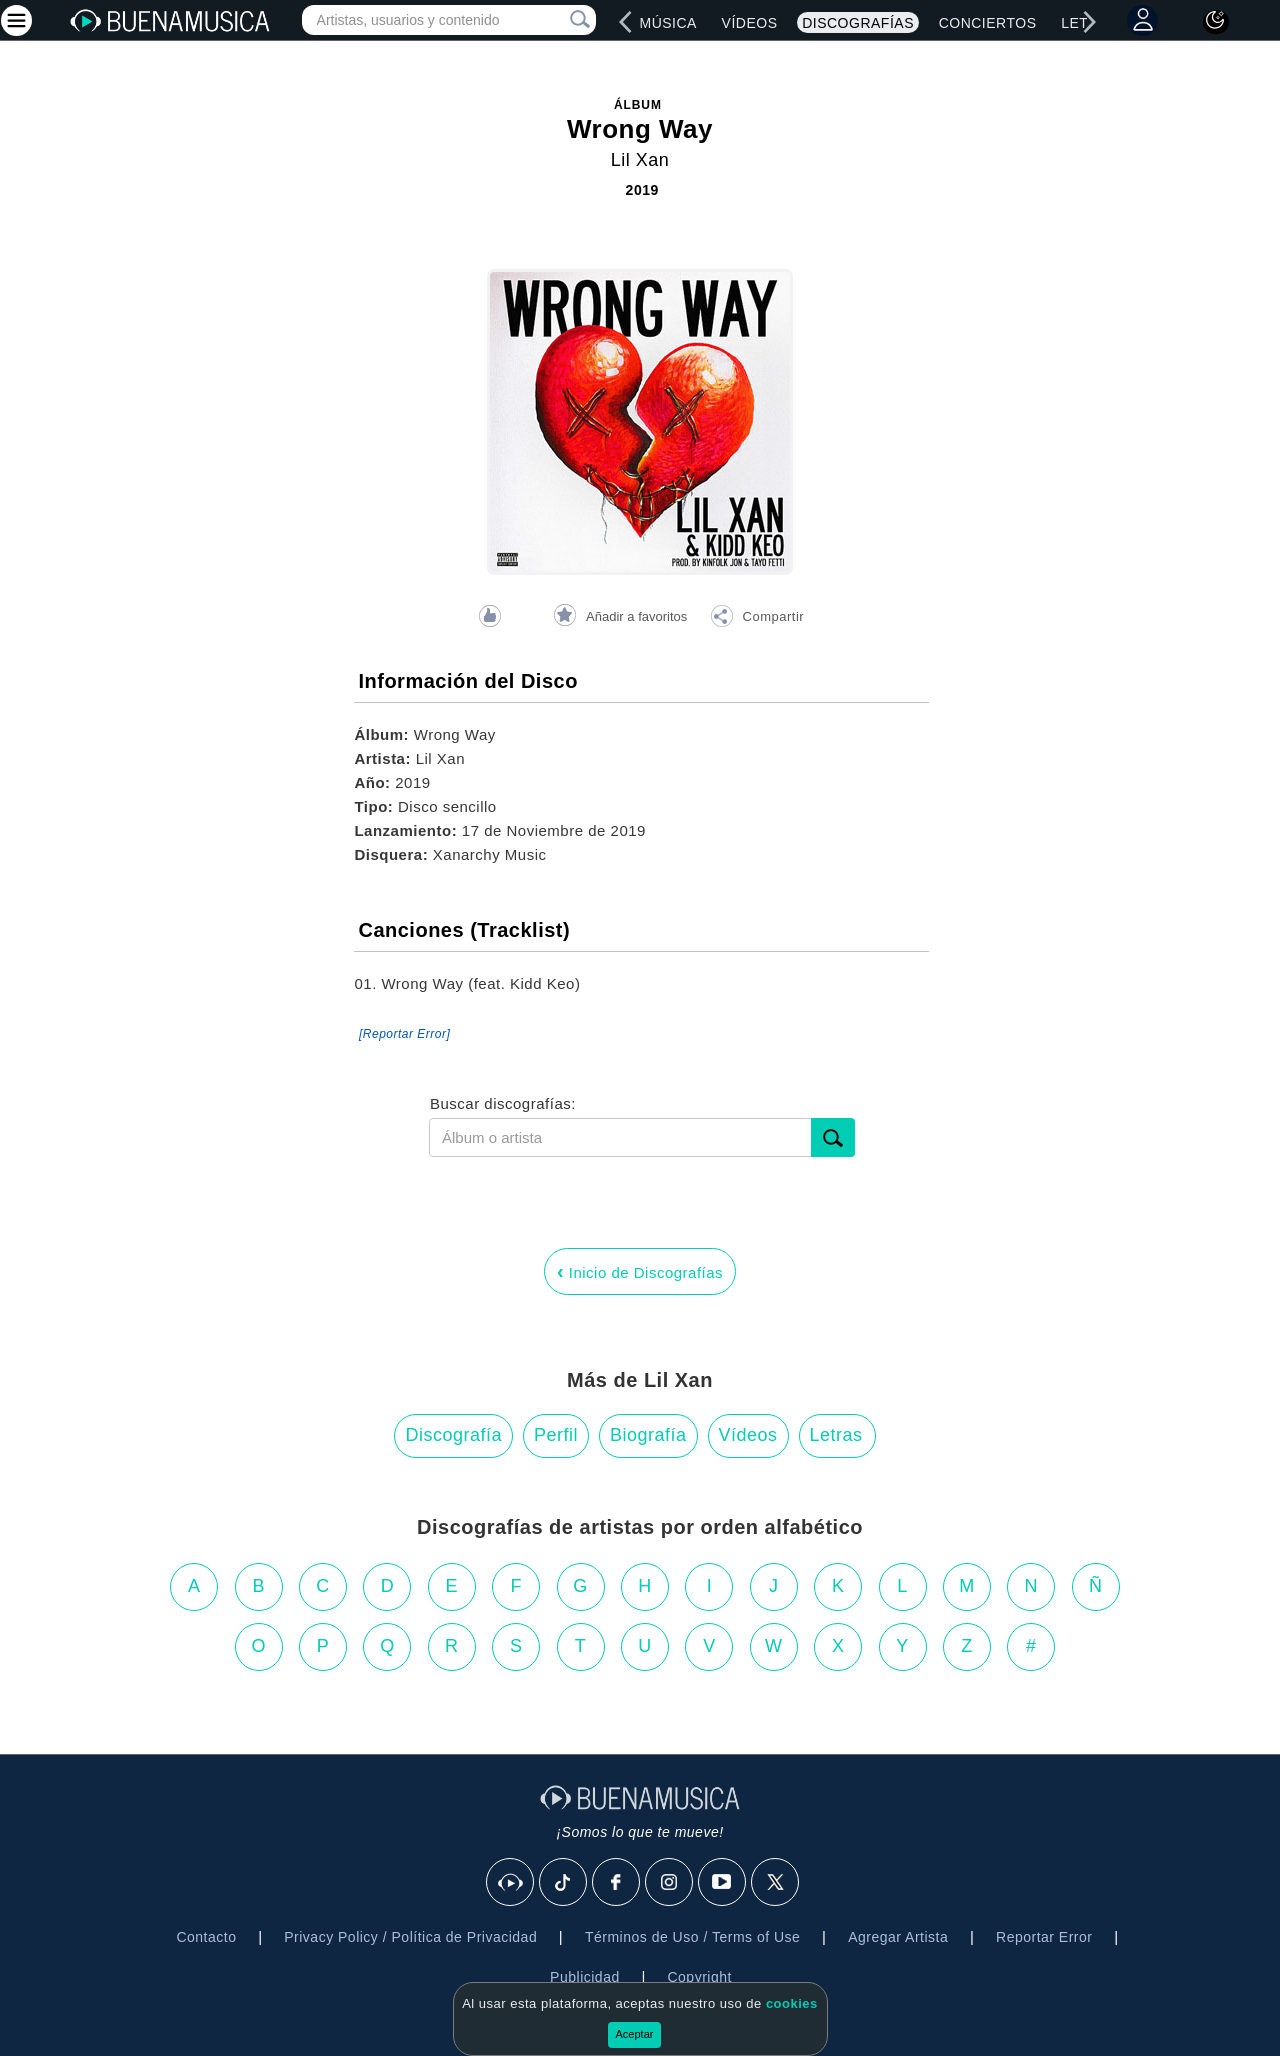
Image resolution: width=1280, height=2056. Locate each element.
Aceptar (635, 2034)
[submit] (833, 1137)
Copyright (699, 1977)
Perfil (556, 1435)
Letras (836, 1435)
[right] (1090, 22)
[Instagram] (670, 1883)
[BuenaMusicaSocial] (511, 1883)
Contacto (206, 1937)
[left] (626, 22)
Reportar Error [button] (1044, 1937)
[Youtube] (723, 1883)
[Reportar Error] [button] (404, 1034)
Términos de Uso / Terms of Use (692, 1937)
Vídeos (750, 23)
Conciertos (988, 23)
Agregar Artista (898, 1937)
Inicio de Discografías (640, 1271)
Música (667, 23)
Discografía (453, 1435)
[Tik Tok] (564, 1883)
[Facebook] (617, 1883)
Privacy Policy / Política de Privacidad (410, 1937)
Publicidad (585, 1977)
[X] (776, 1883)
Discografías (858, 23)
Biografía (648, 1435)
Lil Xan (640, 160)
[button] (757, 619)
